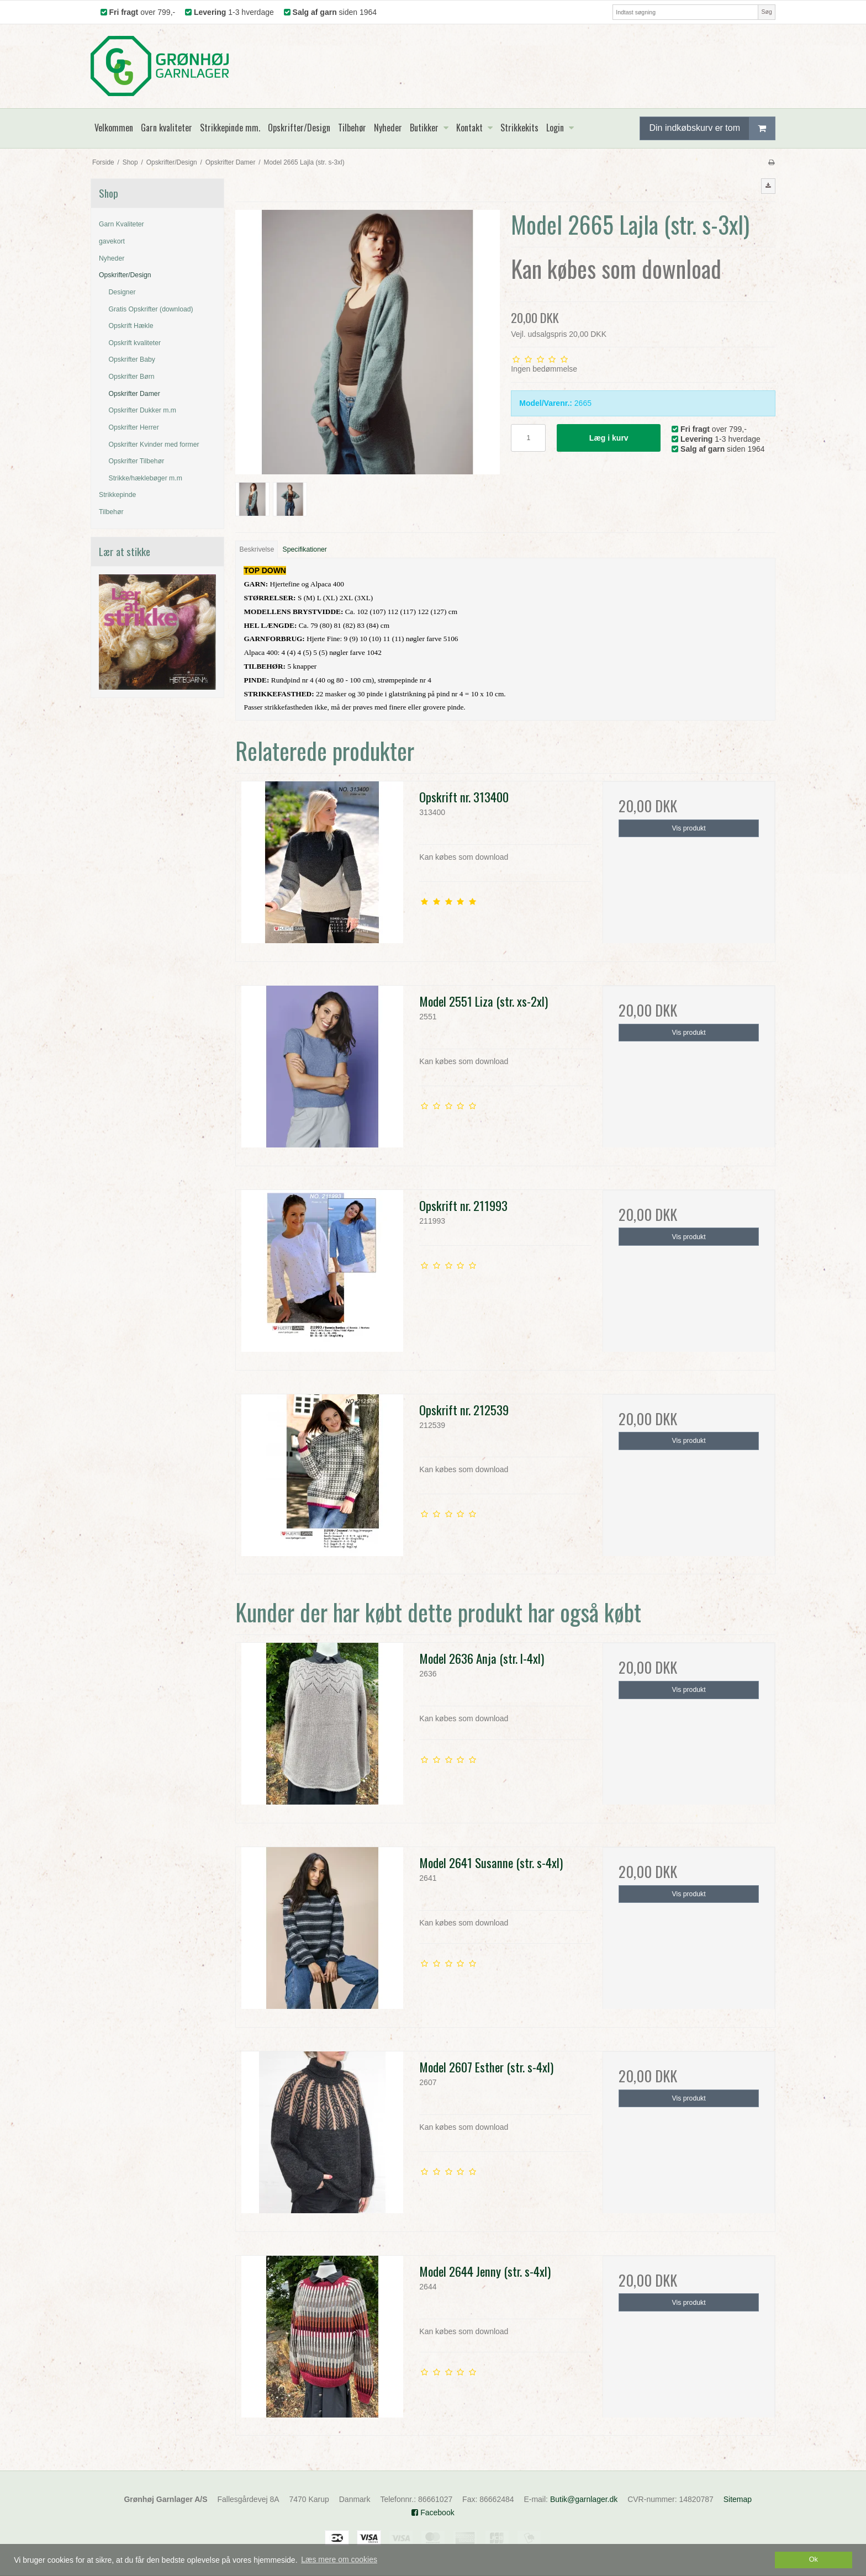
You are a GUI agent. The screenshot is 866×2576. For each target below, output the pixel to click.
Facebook (432, 2512)
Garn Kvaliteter (121, 224)
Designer (122, 292)
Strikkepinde (117, 495)
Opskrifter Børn (132, 376)
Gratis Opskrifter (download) (151, 309)
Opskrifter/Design (125, 275)
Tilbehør (111, 512)
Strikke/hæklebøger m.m (145, 478)
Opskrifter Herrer (134, 427)
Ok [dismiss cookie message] (813, 2559)
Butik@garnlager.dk (583, 2499)
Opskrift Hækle (131, 326)
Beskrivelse (257, 549)
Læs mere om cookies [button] (339, 2559)
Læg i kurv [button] (609, 437)
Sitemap (738, 2499)
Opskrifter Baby (132, 359)
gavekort (112, 241)
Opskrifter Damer (134, 394)
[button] (768, 186)
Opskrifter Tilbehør (137, 461)
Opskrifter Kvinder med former (154, 444)
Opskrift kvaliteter (135, 343)
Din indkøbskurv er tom (712, 128)
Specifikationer (305, 549)
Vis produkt (689, 828)
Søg (766, 11)
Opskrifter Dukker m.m (143, 410)
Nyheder (111, 258)
